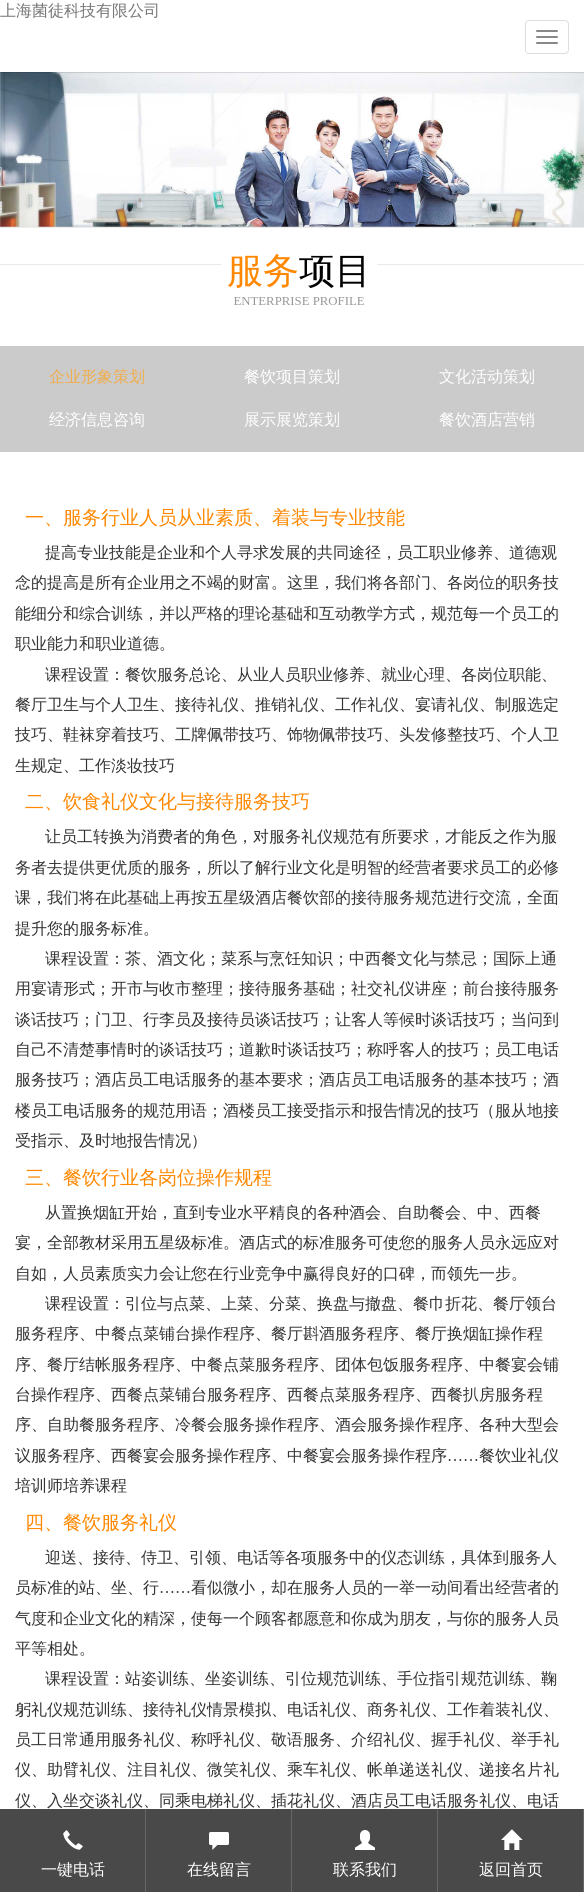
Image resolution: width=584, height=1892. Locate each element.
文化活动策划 (487, 376)
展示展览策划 (292, 419)
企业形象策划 (97, 376)
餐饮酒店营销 (487, 419)
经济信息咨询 (97, 419)
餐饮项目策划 (292, 376)
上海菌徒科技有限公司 (80, 10)
